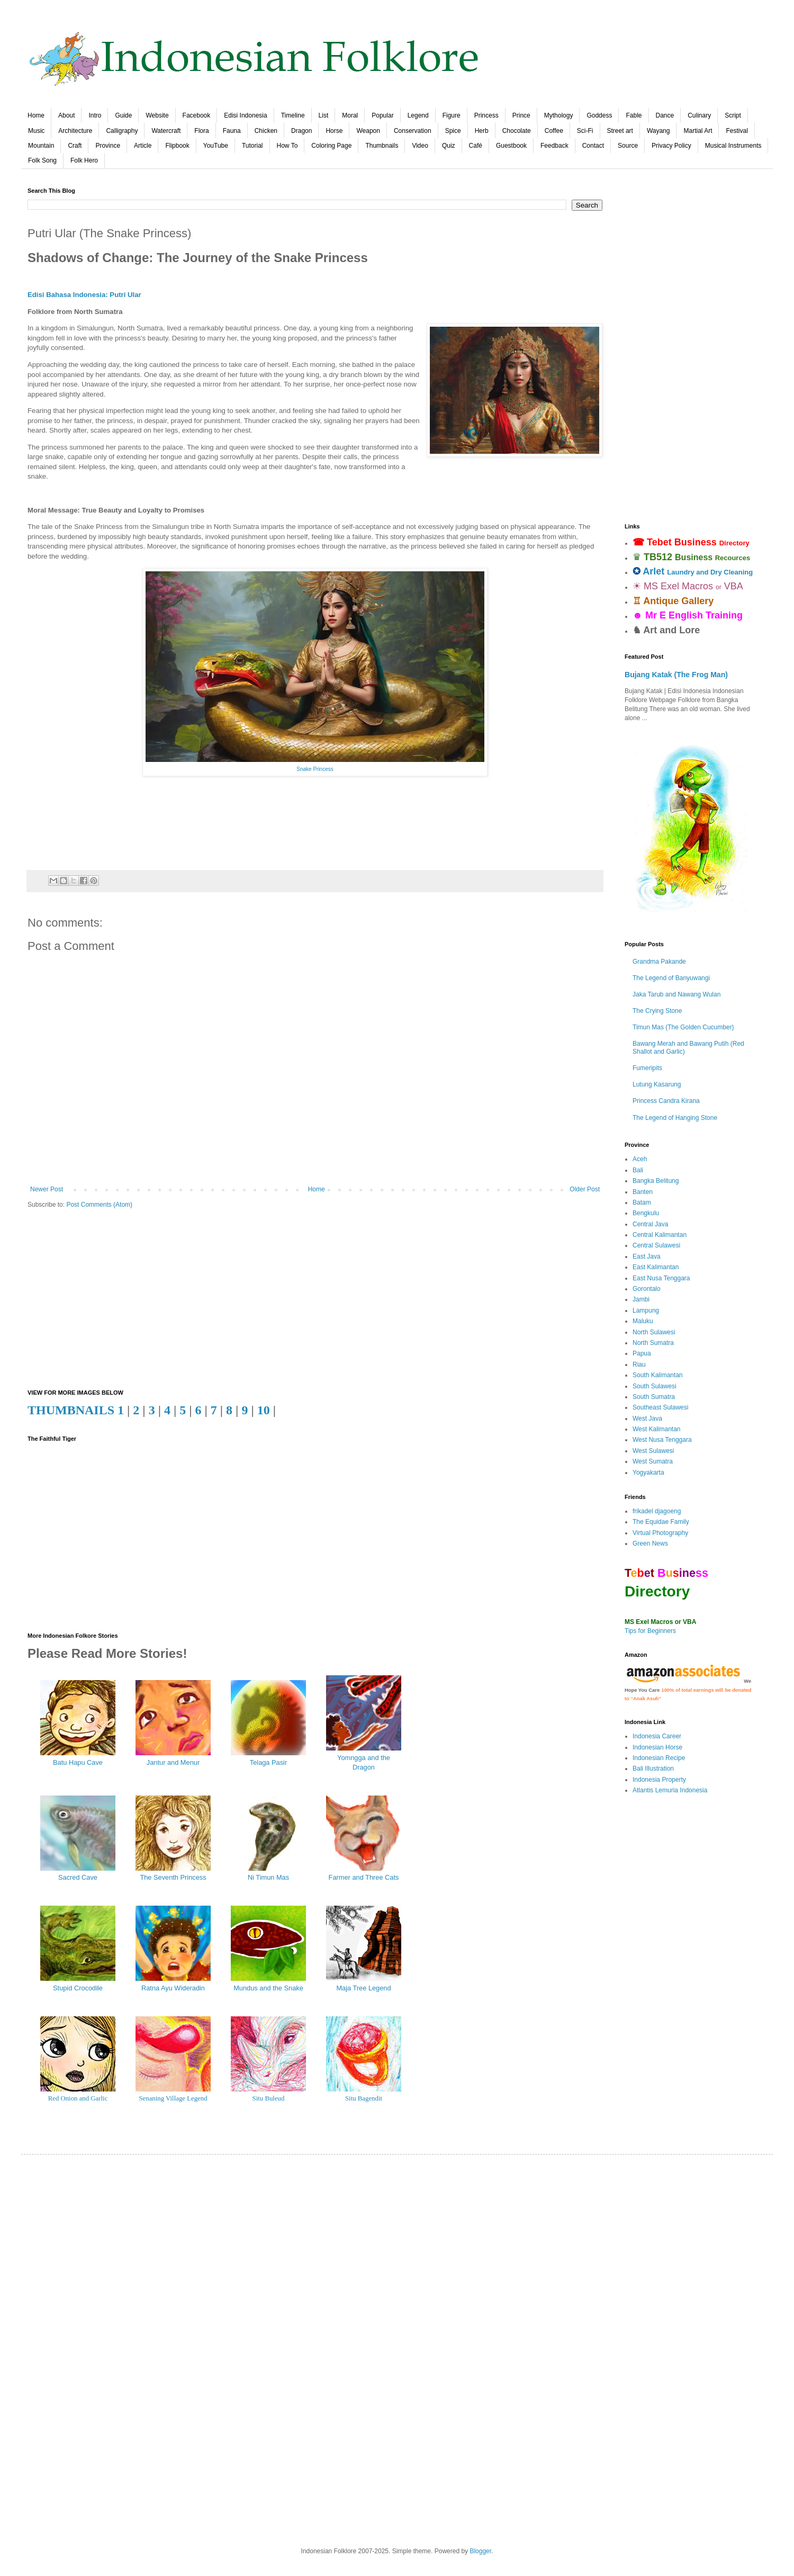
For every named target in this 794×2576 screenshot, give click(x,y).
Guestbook (511, 145)
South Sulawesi (654, 1386)
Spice (453, 130)
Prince (521, 115)
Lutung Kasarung (657, 1084)
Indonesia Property (659, 1779)
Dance (665, 115)
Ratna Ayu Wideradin (173, 1988)
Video (420, 145)
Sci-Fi (585, 130)
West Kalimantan (657, 1429)
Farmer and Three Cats (364, 1877)
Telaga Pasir (268, 1762)
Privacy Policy (671, 145)
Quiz (448, 145)
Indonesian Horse (657, 1747)
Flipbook (177, 145)
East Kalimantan (656, 1267)
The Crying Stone (657, 1011)
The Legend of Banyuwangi (671, 978)
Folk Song (42, 160)
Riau (639, 1364)
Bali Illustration (653, 1768)
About (66, 115)
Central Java (650, 1224)
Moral (350, 115)
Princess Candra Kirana (666, 1101)
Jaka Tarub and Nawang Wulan (676, 994)
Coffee (554, 130)
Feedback (554, 145)
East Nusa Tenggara (661, 1278)
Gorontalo (647, 1289)
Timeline (293, 115)
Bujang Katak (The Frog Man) (676, 674)
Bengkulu (646, 1213)
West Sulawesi (653, 1451)
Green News (650, 1543)
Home (36, 115)
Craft (75, 145)
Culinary (699, 115)
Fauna (232, 130)
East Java (647, 1256)
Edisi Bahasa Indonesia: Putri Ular (84, 295)
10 (263, 1410)
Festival (736, 130)
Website (157, 115)
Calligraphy (122, 130)
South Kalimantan (658, 1375)
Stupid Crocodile (78, 1988)
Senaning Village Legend (173, 2098)
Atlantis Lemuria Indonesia (670, 1790)
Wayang (658, 130)
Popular (382, 115)
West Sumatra (653, 1461)
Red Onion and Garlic (78, 2098)
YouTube (215, 145)
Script (733, 115)
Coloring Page (331, 145)
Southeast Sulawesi (660, 1407)
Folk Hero (84, 160)
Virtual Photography (660, 1533)
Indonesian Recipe (659, 1758)
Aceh (640, 1159)
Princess (486, 115)
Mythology (558, 115)
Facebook (197, 115)
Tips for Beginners (650, 1631)
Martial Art (697, 130)
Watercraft (166, 130)
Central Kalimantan (660, 1234)
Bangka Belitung (656, 1180)
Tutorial (252, 145)
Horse (334, 130)
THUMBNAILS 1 (76, 1410)
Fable (634, 115)
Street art (620, 130)
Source (628, 145)
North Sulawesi (654, 1332)
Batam (642, 1202)
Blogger (480, 2551)
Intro (94, 115)
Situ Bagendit (363, 2098)
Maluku (643, 1321)
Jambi (641, 1299)
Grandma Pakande (659, 961)
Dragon (301, 130)
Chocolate (516, 130)
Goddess (599, 115)
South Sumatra (654, 1397)
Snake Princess (314, 769)
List (324, 115)
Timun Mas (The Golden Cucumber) (683, 1027)
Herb (482, 130)
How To (287, 145)
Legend (418, 115)
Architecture (75, 130)
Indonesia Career (657, 1736)
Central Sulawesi (656, 1245)
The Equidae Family (661, 1521)
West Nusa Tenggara (662, 1439)
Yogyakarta (648, 1472)
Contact (593, 145)
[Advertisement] (315, 1299)
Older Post (585, 1189)
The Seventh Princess (173, 1877)
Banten (643, 1192)
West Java (647, 1418)
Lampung (646, 1310)
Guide (123, 115)
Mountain (41, 145)
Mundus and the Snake (268, 1988)
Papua (642, 1353)
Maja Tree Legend (363, 1988)
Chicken (266, 130)
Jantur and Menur (173, 1762)
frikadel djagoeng (657, 1511)
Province (107, 145)
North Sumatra (653, 1343)
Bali (638, 1170)
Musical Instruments (733, 145)
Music (36, 130)
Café (475, 145)
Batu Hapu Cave (78, 1762)
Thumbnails (381, 145)
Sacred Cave (77, 1877)
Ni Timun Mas (268, 1877)
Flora (201, 130)
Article (142, 145)
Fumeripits (647, 1068)
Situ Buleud (268, 2098)
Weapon (368, 130)
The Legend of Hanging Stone (675, 1117)
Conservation (412, 130)
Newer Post (46, 1189)
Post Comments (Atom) (99, 1204)
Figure (452, 115)
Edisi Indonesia (245, 115)
